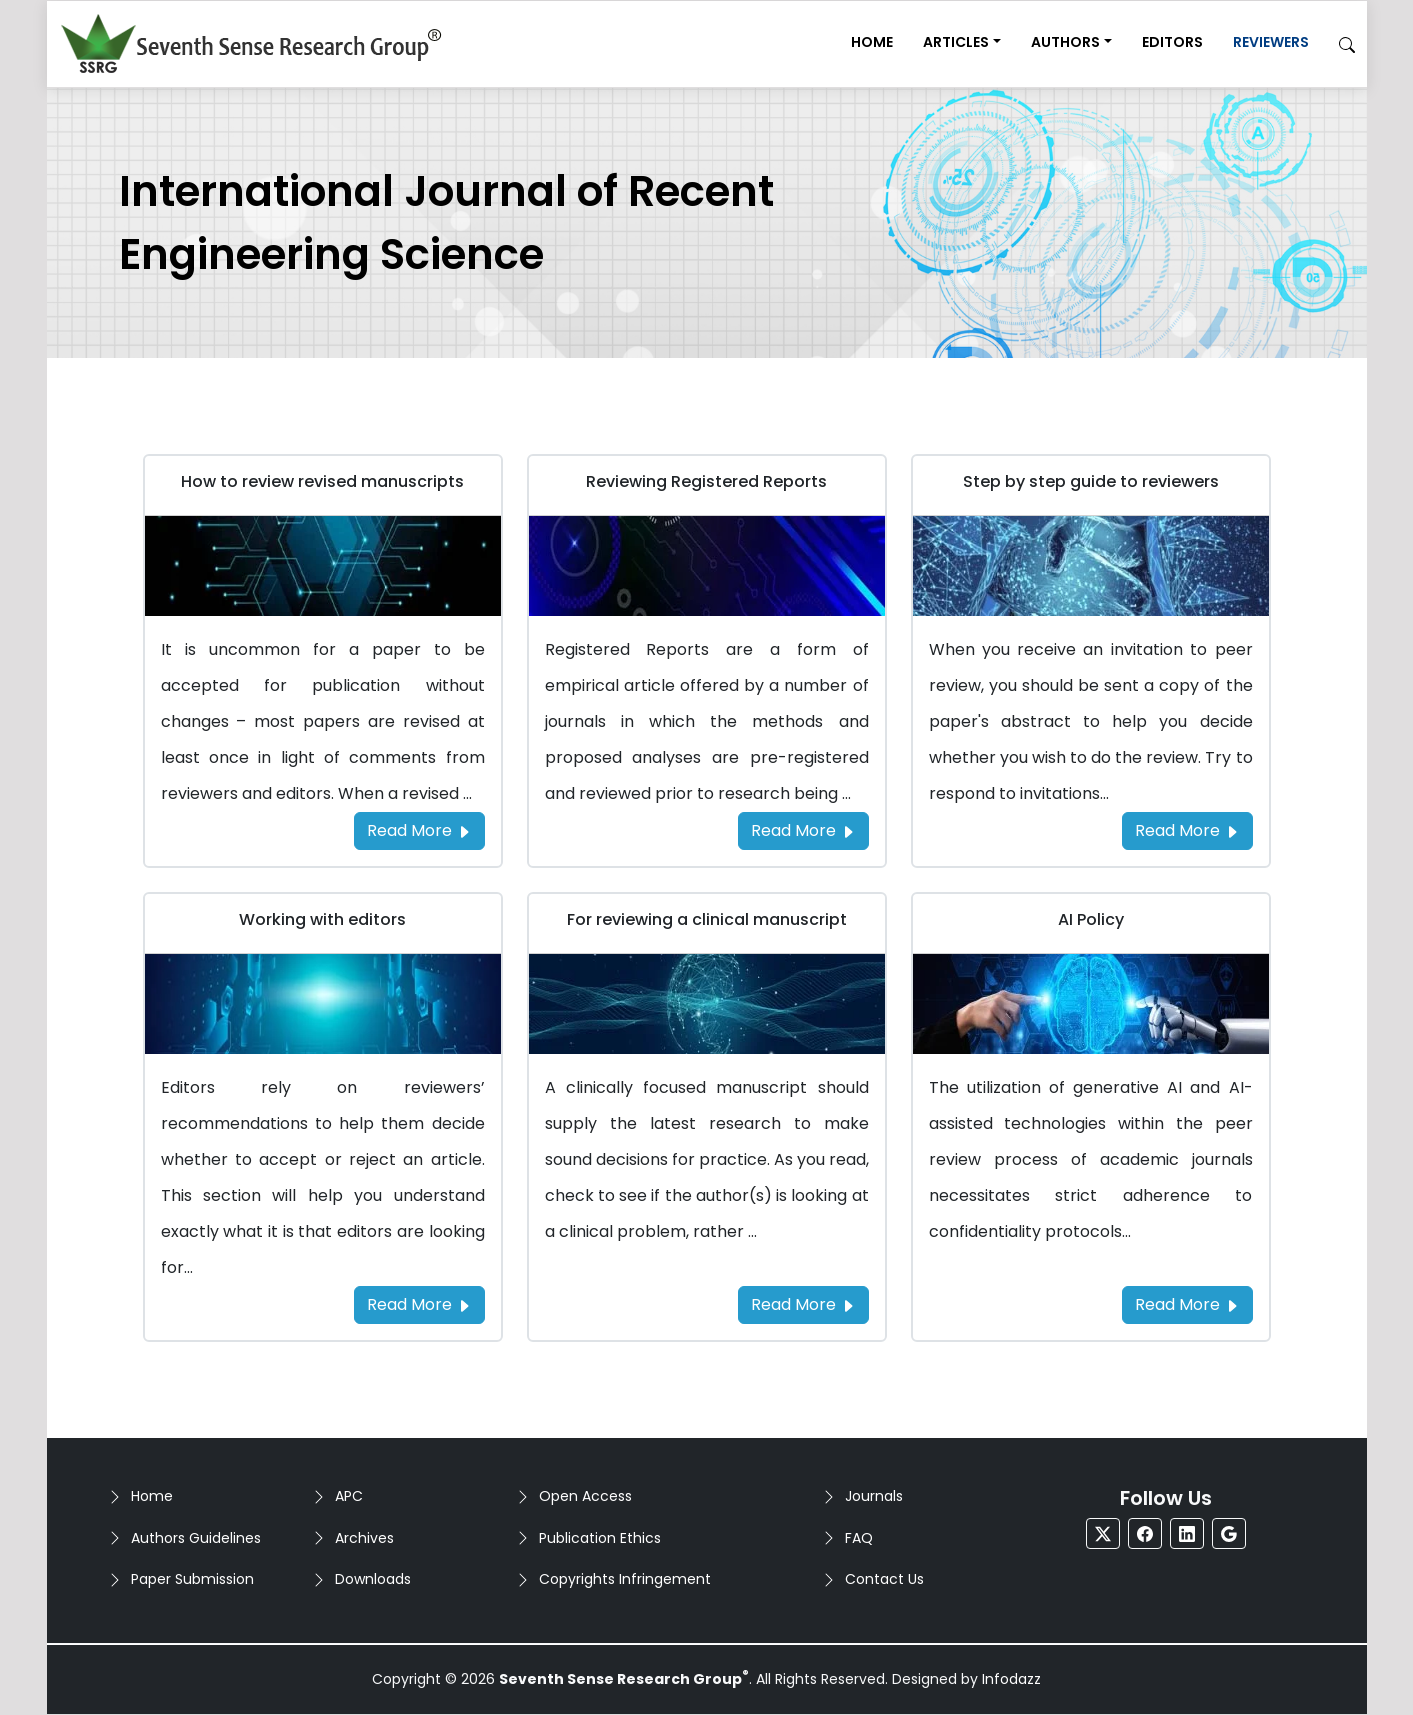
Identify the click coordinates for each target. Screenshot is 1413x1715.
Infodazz (1011, 1679)
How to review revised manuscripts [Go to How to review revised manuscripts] (322, 481)
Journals (874, 1496)
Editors (1172, 42)
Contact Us (884, 1579)
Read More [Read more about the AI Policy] (1187, 1304)
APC (349, 1496)
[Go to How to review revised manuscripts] (323, 564)
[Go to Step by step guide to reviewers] (1091, 564)
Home (872, 42)
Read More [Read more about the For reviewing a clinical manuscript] (803, 1304)
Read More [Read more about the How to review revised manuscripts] (419, 830)
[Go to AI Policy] (1091, 1002)
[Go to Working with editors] (323, 1002)
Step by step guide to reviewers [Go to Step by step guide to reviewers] (1091, 481)
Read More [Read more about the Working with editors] (419, 1304)
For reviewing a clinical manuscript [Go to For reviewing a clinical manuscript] (707, 919)
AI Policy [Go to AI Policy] (1091, 919)
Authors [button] (1065, 42)
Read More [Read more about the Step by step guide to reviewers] (1187, 830)
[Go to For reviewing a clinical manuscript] (707, 1002)
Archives (364, 1538)
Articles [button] (956, 42)
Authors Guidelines (196, 1538)
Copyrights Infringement (625, 1579)
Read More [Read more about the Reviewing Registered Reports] (803, 830)
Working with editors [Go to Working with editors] (322, 919)
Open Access (585, 1496)
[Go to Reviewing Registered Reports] (707, 564)
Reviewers (1271, 42)
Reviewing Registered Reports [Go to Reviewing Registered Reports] (706, 481)
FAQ (859, 1538)
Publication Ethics (600, 1538)
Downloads (373, 1579)
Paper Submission (192, 1579)
